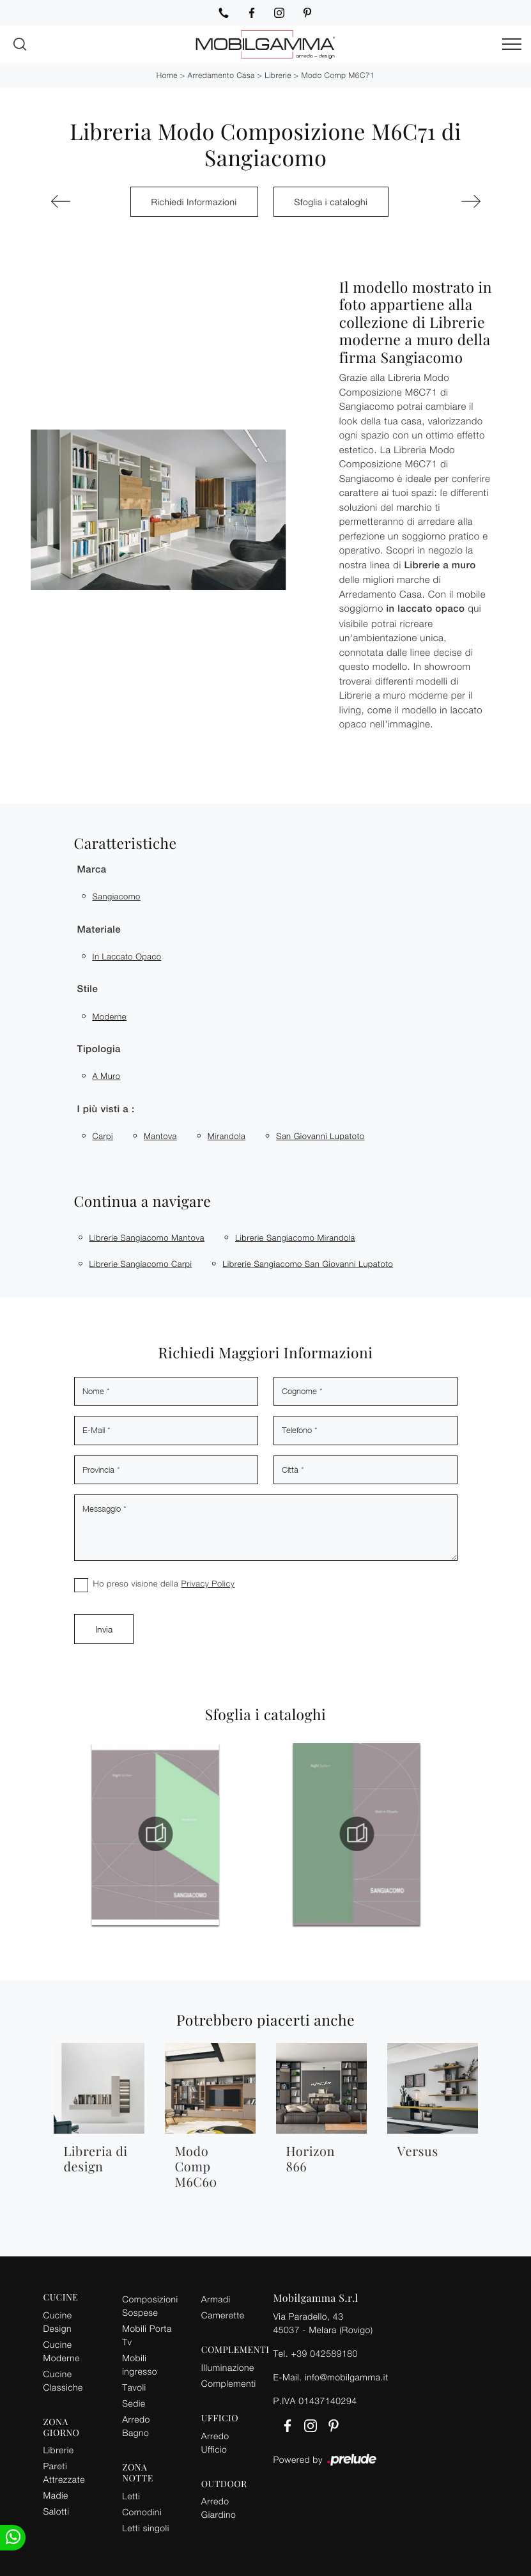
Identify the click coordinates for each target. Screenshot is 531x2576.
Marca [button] (92, 869)
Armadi (216, 2298)
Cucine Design (57, 2321)
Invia (103, 1629)
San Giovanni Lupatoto (320, 1136)
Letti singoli (145, 2527)
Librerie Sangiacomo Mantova (146, 1237)
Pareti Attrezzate (64, 2472)
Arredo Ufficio (215, 2442)
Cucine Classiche (63, 2380)
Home (167, 75)
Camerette (223, 2314)
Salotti (56, 2511)
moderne (110, 1016)
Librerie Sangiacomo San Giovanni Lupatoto (307, 1264)
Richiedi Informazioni (194, 201)
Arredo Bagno (136, 2426)
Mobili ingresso (139, 2364)
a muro (107, 1076)
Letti (131, 2495)
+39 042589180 (324, 2353)
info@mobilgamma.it (347, 2376)
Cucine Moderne (61, 2351)
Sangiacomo (117, 896)
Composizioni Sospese (150, 2305)
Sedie (133, 2403)
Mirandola (226, 1136)
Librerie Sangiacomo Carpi (140, 1264)
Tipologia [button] (99, 1049)
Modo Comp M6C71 (337, 75)
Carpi (103, 1136)
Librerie (278, 75)
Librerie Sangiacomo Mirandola (295, 1237)
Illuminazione (227, 2367)
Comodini (142, 2511)
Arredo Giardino (218, 2507)
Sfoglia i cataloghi (331, 201)
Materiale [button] (99, 929)
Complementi (228, 2383)
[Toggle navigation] (511, 44)
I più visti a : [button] (106, 1109)
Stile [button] (87, 989)
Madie (55, 2495)
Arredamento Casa (220, 75)
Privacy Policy (208, 1583)
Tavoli (134, 2387)
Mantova (160, 1136)
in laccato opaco (127, 956)
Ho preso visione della (164, 1583)
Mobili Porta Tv (147, 2335)
